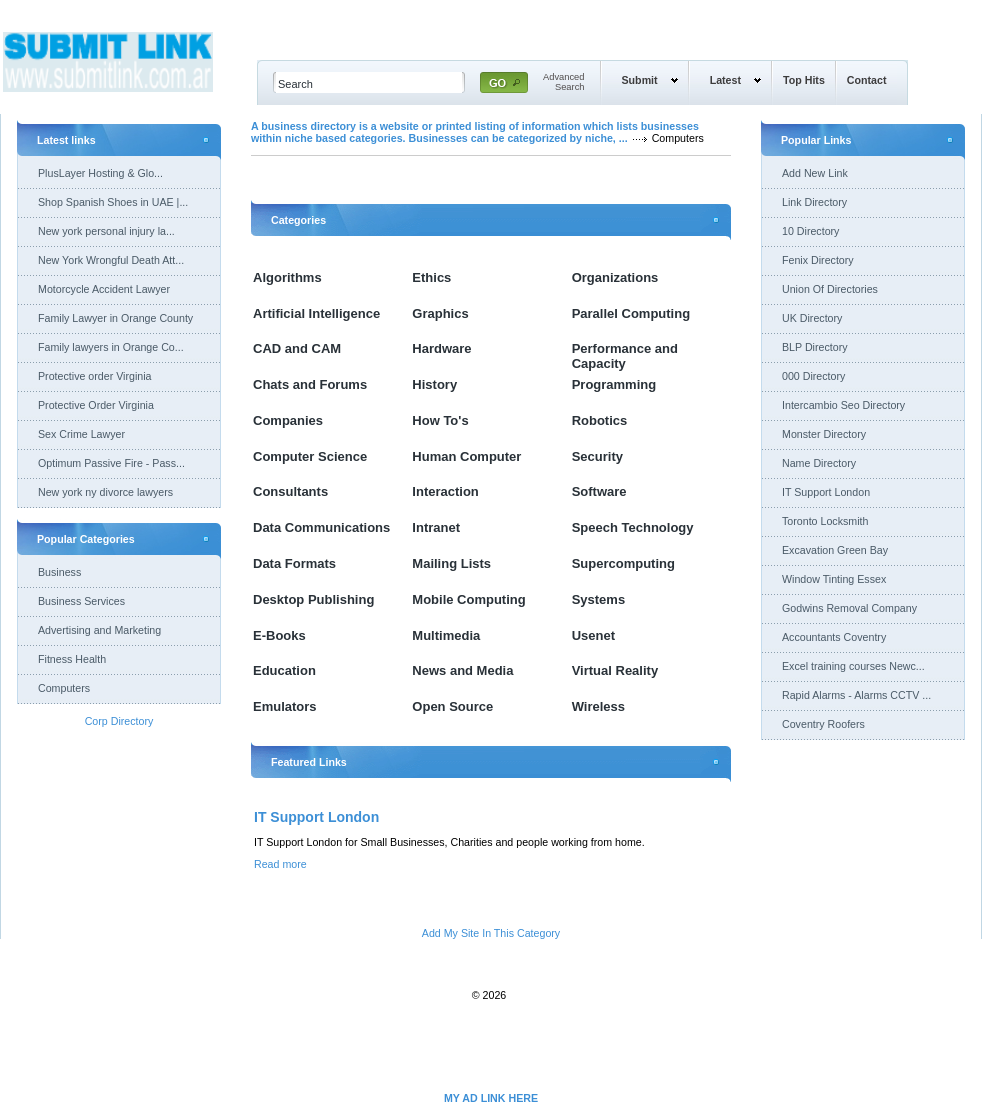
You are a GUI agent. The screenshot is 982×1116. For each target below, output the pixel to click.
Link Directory (814, 202)
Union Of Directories (830, 289)
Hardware (441, 348)
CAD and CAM (297, 348)
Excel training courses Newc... (853, 666)
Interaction (445, 491)
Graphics (440, 313)
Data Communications (321, 527)
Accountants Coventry (834, 637)
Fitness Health (72, 659)
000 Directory (813, 376)
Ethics (431, 277)
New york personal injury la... (106, 231)
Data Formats (294, 563)
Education (284, 670)
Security (597, 456)
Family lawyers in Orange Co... (111, 347)
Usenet (593, 635)
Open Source (452, 706)
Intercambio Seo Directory (843, 405)
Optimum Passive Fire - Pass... (111, 463)
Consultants (290, 491)
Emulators (285, 706)
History (434, 384)
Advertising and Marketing (99, 630)
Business (59, 572)
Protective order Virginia (95, 376)
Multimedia (446, 635)
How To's (440, 420)
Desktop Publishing (313, 599)
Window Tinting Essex (834, 579)
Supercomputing (623, 563)
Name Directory (819, 463)
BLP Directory (815, 347)
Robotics (600, 420)
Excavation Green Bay (835, 550)
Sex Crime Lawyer (81, 434)
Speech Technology (633, 527)
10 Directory (810, 231)
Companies (288, 420)
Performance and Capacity (625, 356)
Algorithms (287, 277)
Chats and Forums (310, 384)
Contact (867, 80)
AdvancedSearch (564, 82)
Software (599, 491)
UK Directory (812, 318)
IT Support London (316, 817)
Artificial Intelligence (316, 313)
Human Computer (466, 456)
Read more (280, 864)
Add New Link (815, 173)
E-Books (279, 635)
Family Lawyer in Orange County (115, 318)
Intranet (436, 527)
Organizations (615, 277)
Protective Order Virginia (96, 405)
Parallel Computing (631, 313)
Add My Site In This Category (491, 933)
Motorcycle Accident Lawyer (104, 289)
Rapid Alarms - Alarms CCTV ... (856, 695)
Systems (598, 599)
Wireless (598, 706)
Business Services (81, 601)
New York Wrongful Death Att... (111, 260)
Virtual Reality (615, 670)
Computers (64, 688)
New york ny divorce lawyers (105, 492)
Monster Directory (824, 434)
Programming (614, 384)
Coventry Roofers (823, 724)
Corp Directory (119, 721)
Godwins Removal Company (849, 608)
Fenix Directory (818, 260)
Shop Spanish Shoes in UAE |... (113, 202)
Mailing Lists (451, 563)
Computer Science (310, 456)
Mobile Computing (468, 599)
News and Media (462, 670)
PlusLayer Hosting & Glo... (100, 173)
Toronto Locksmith (825, 521)
